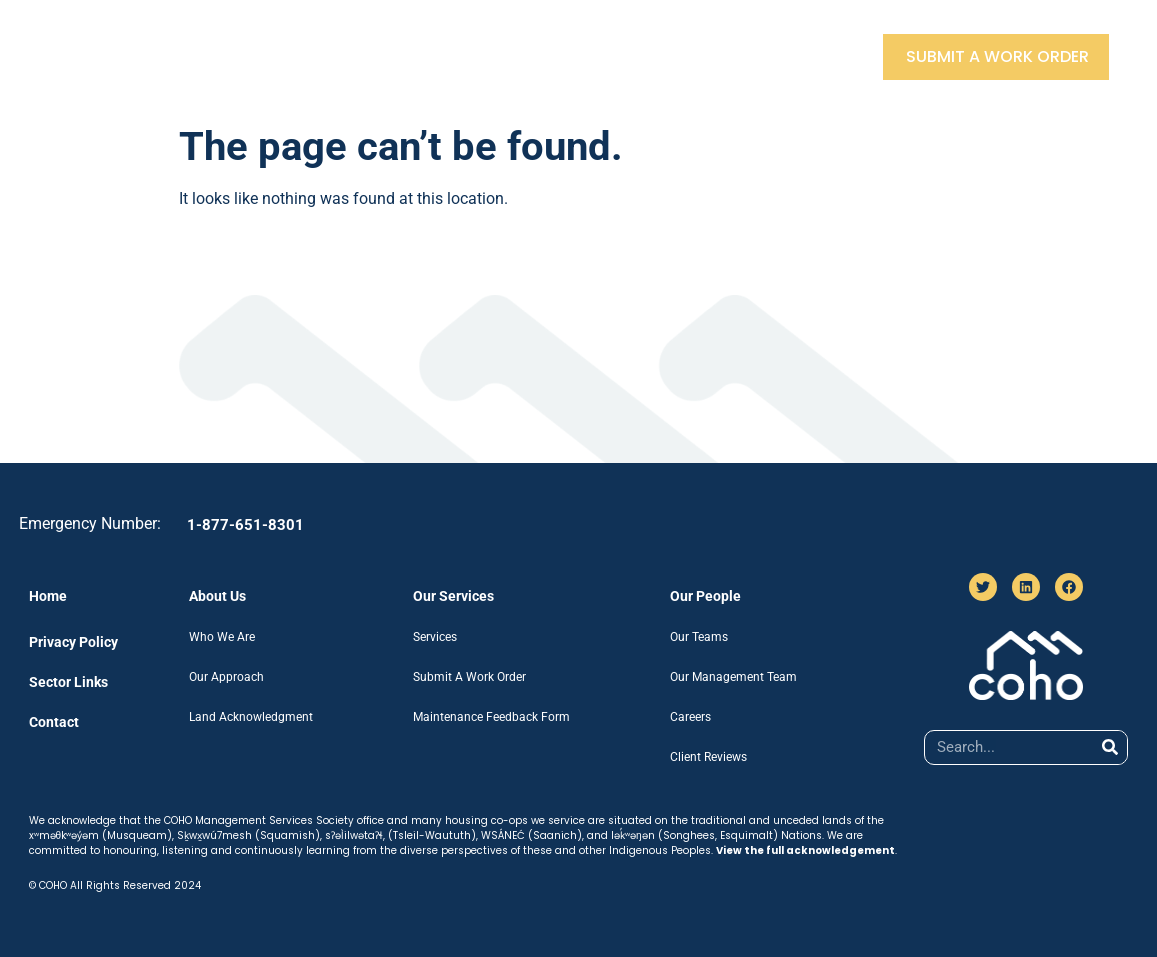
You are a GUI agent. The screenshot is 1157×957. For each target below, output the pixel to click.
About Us (286, 56)
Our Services (418, 56)
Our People (558, 56)
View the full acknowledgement (805, 850)
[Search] (1109, 747)
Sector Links (695, 56)
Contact (823, 56)
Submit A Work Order (997, 56)
